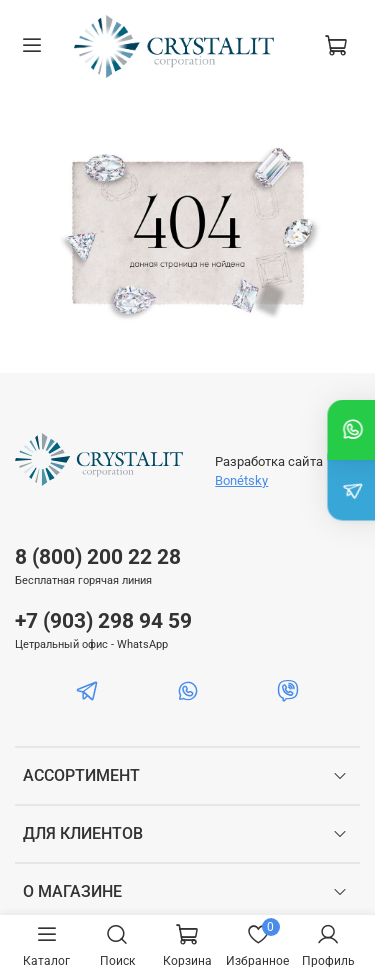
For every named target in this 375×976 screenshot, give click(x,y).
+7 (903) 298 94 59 (103, 621)
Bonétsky (241, 480)
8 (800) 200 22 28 (98, 557)
